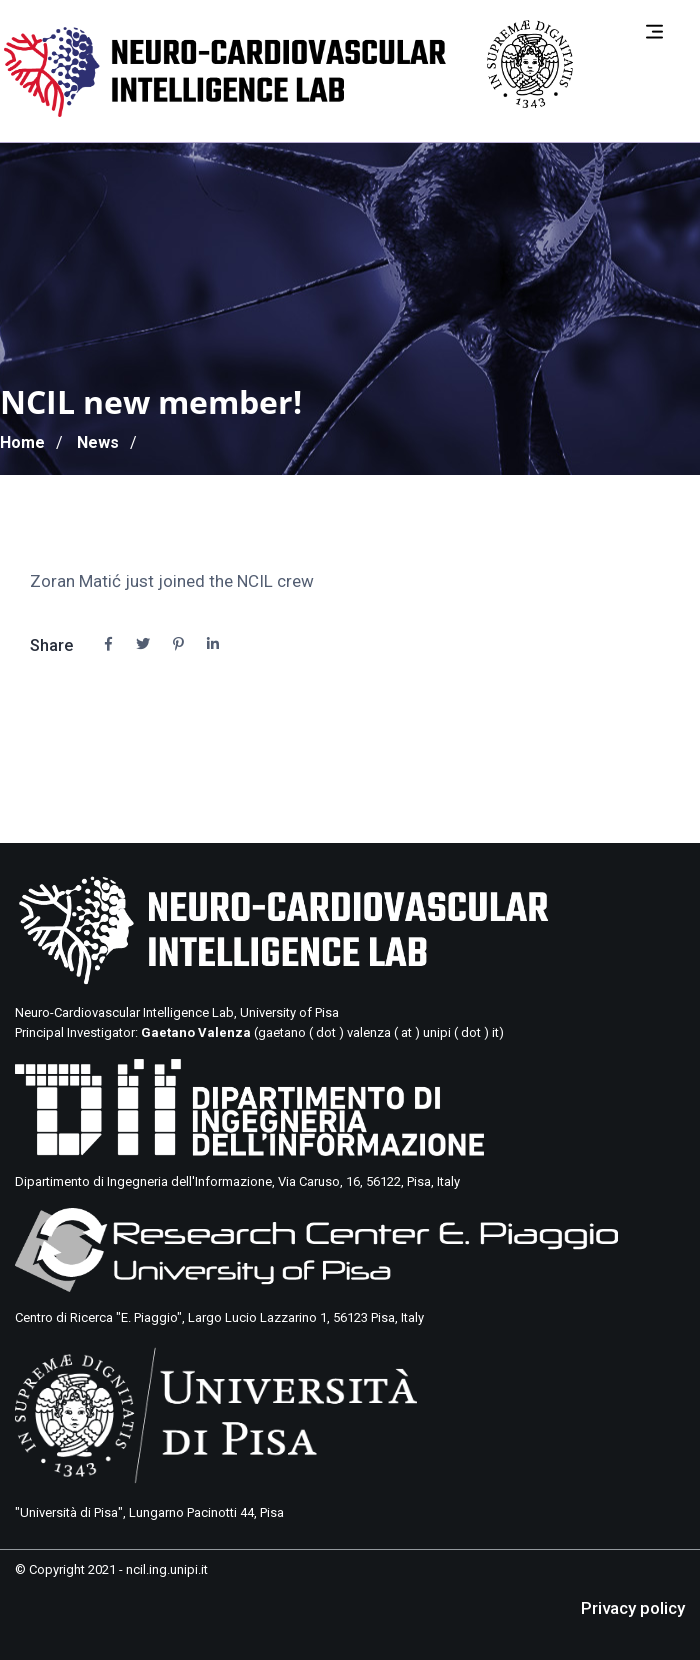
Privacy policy (633, 1608)
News (98, 442)
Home (22, 442)
